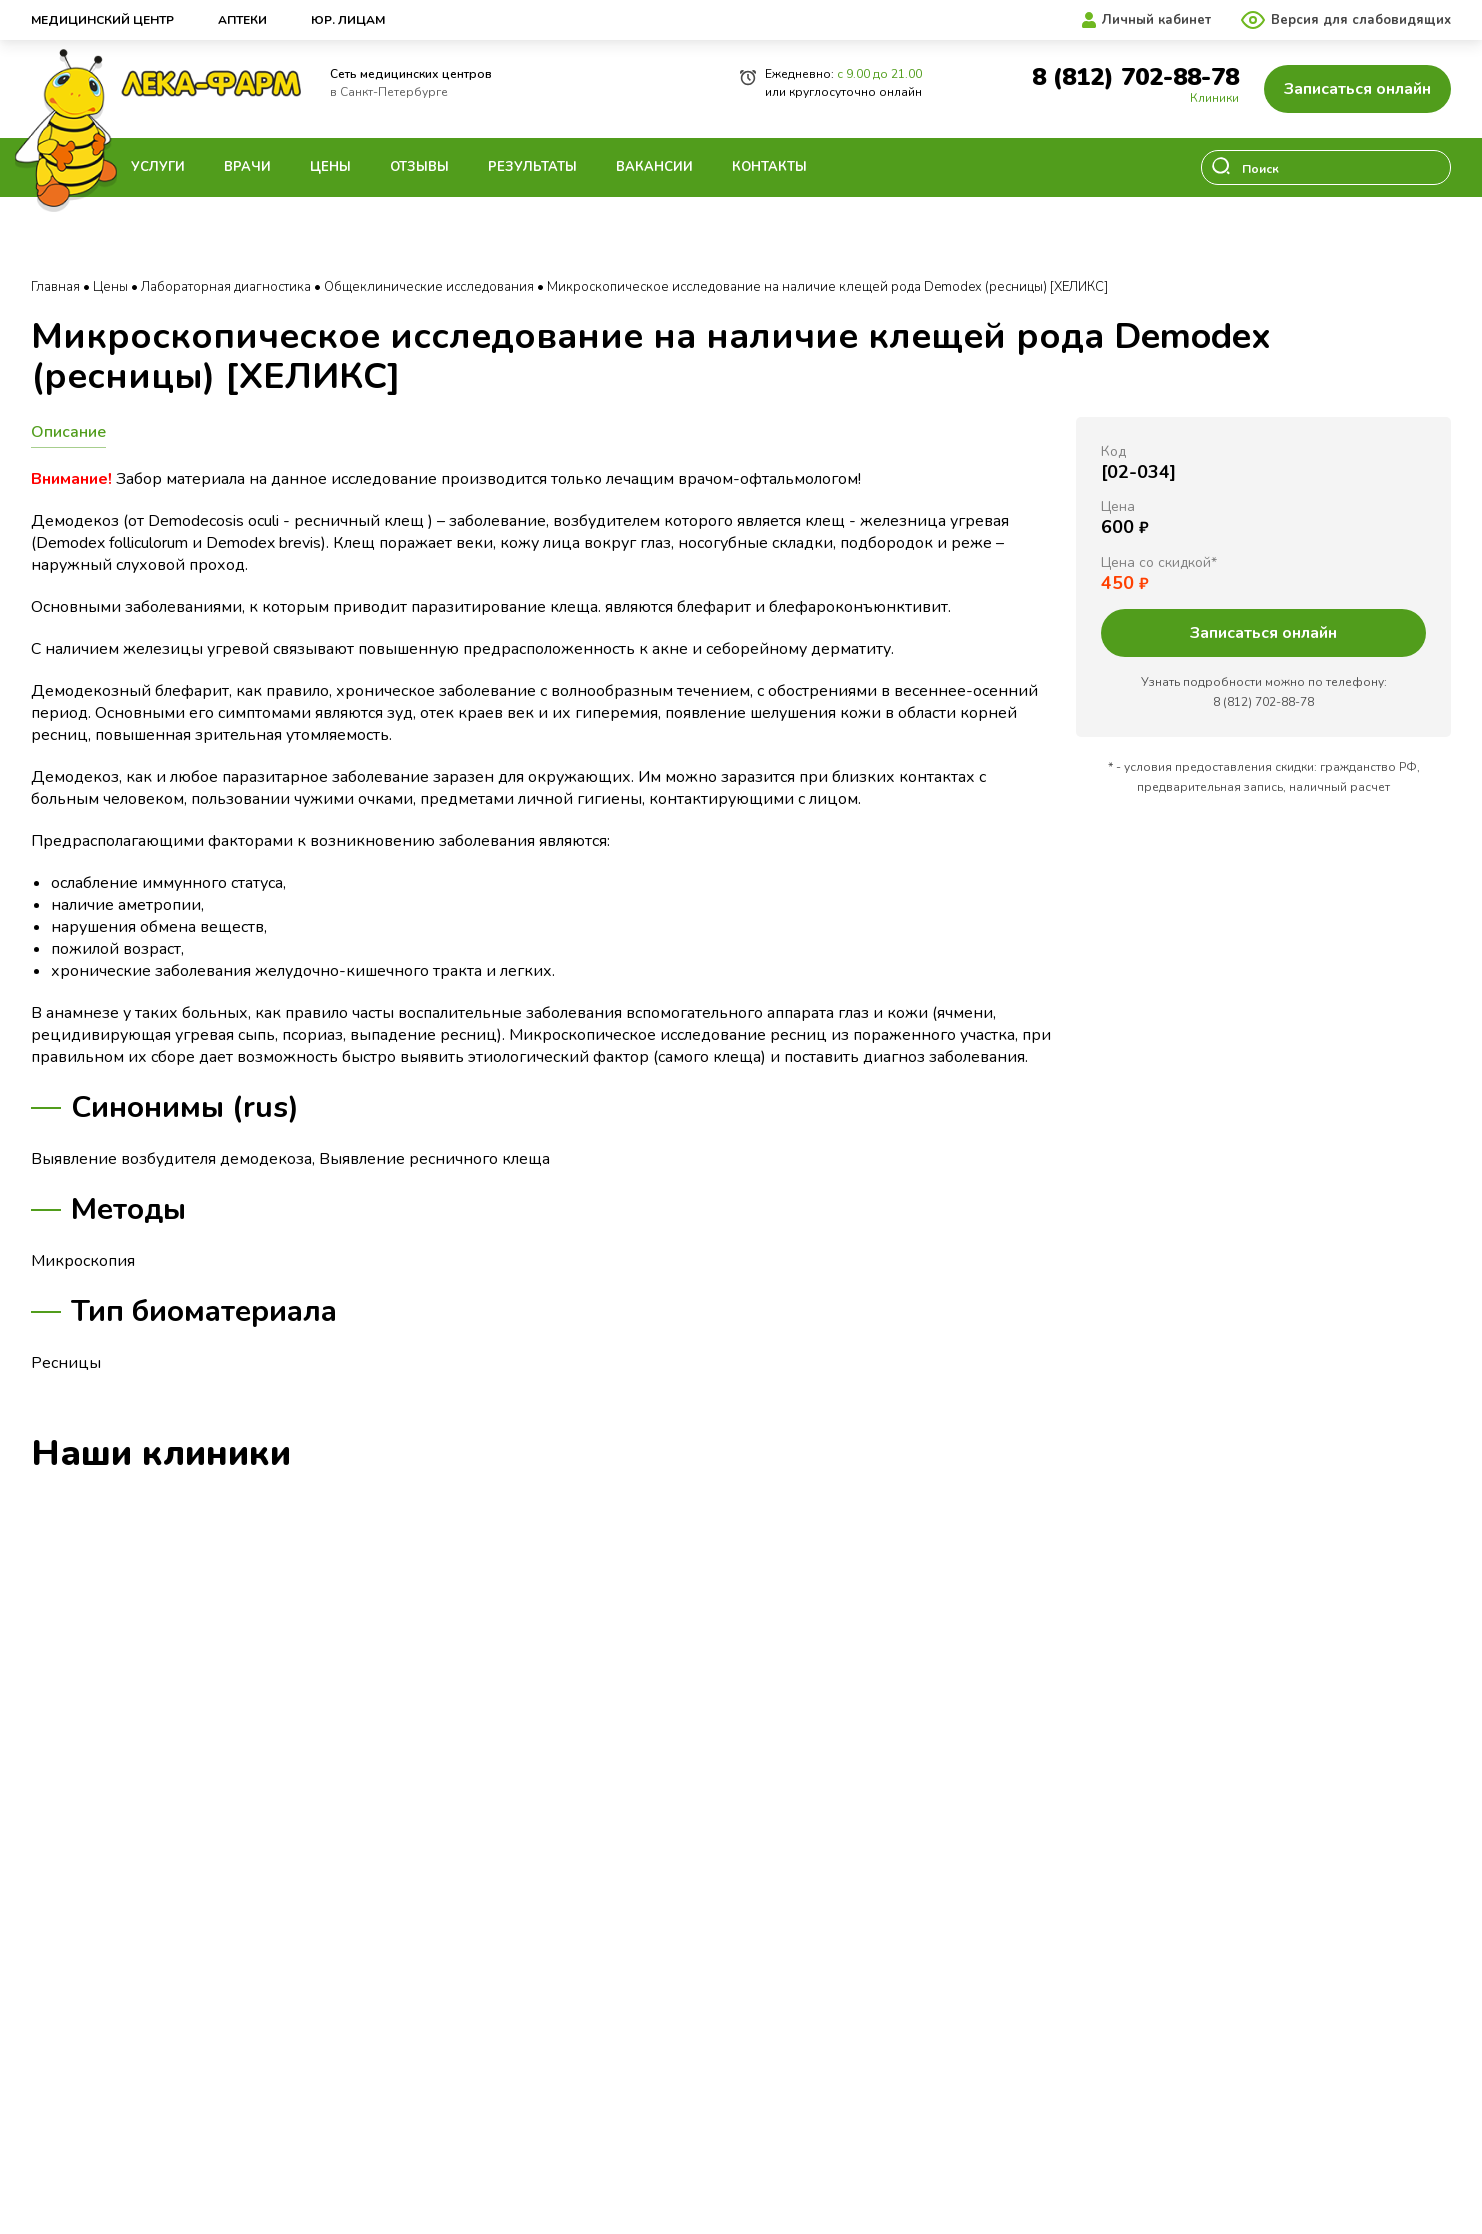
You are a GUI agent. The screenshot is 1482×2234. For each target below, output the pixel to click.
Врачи (247, 167)
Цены (330, 167)
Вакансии (654, 167)
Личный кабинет (1156, 20)
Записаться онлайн (1357, 89)
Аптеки (242, 20)
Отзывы (419, 167)
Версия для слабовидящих (1361, 20)
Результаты (532, 167)
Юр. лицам (348, 20)
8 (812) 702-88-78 (1135, 77)
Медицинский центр (102, 20)
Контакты (769, 167)
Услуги (158, 167)
